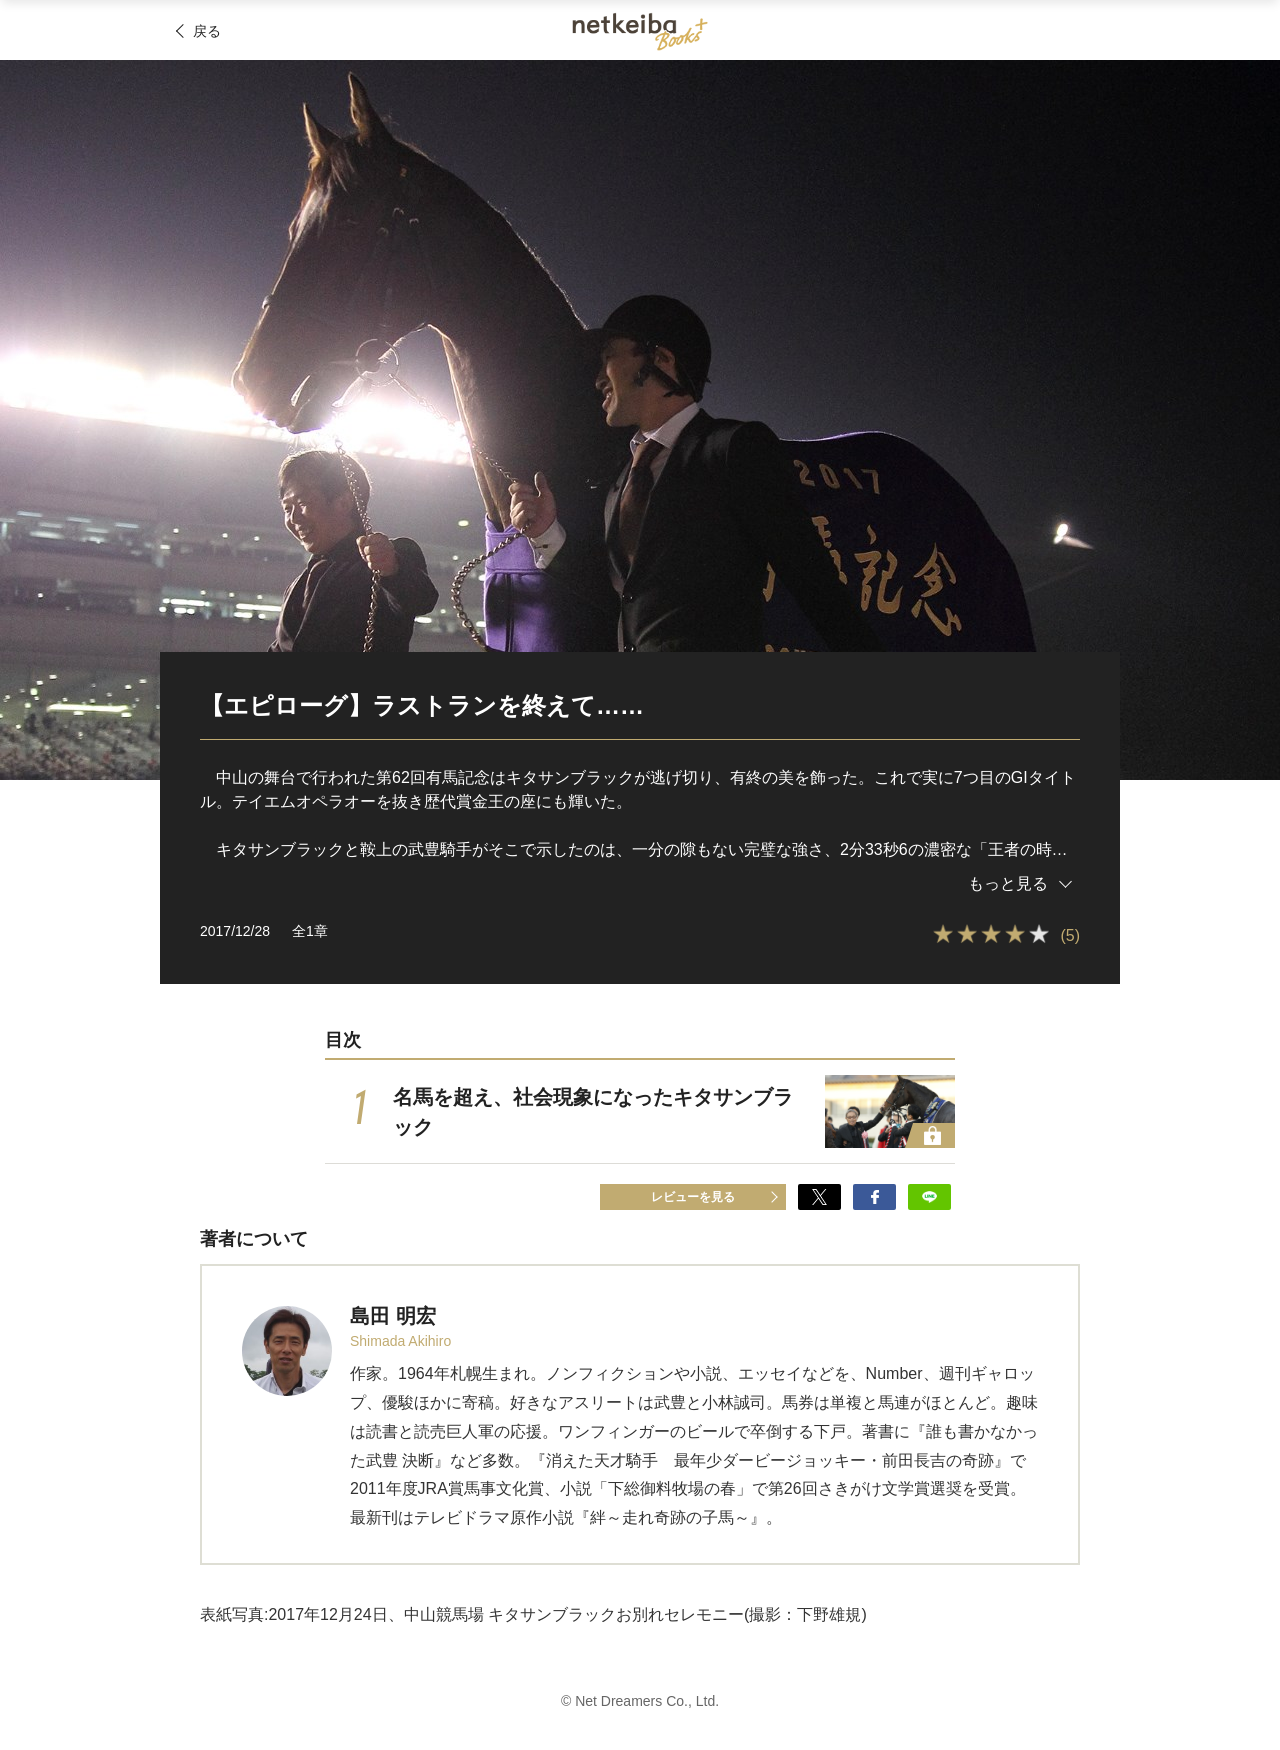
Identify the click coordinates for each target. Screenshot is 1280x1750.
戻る (207, 31)
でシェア (819, 1197)
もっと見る (1008, 883)
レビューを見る (693, 1197)
